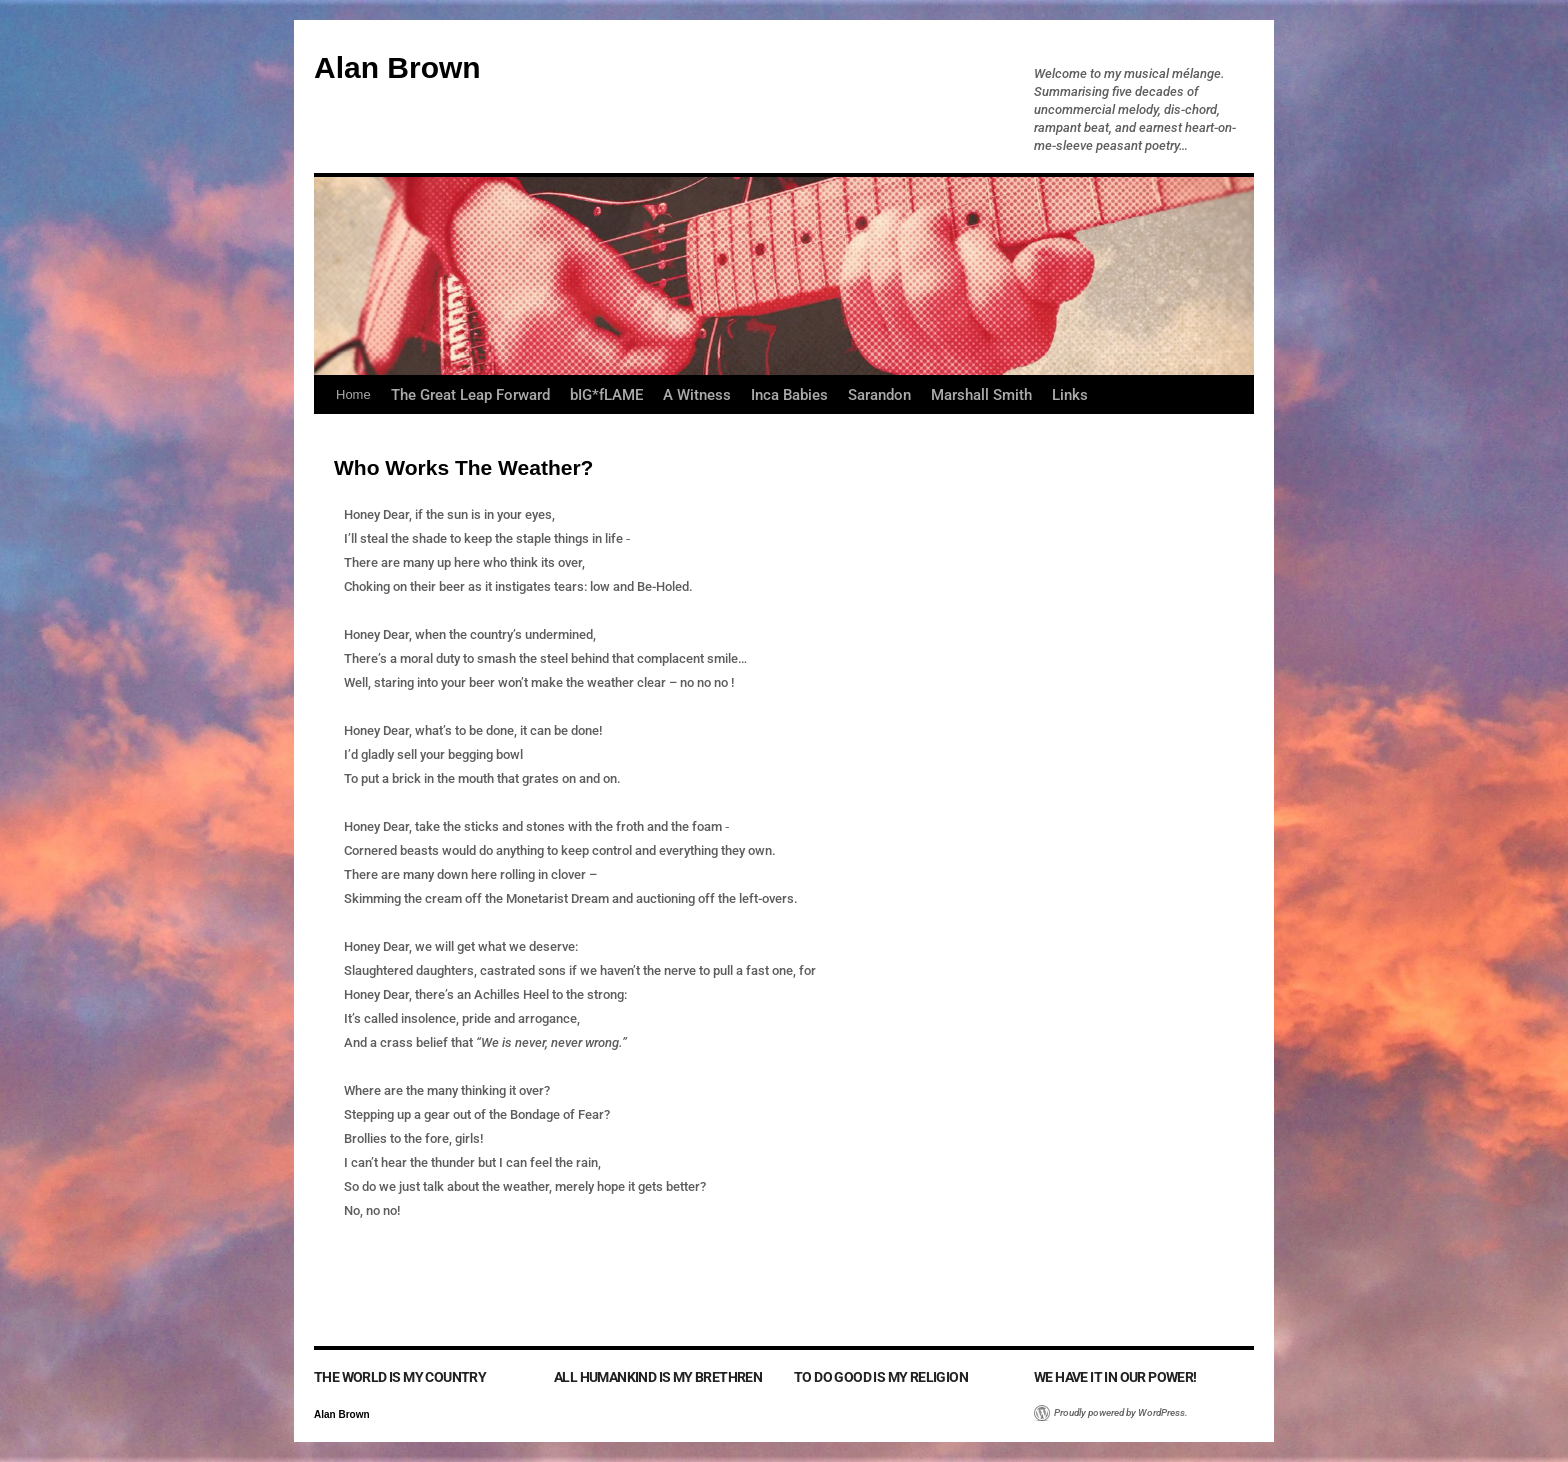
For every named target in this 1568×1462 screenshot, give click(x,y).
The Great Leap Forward (470, 395)
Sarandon (879, 395)
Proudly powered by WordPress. (1121, 1412)
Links (1070, 395)
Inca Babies (789, 395)
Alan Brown (397, 67)
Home (353, 394)
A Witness (697, 395)
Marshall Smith (981, 395)
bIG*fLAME (606, 395)
